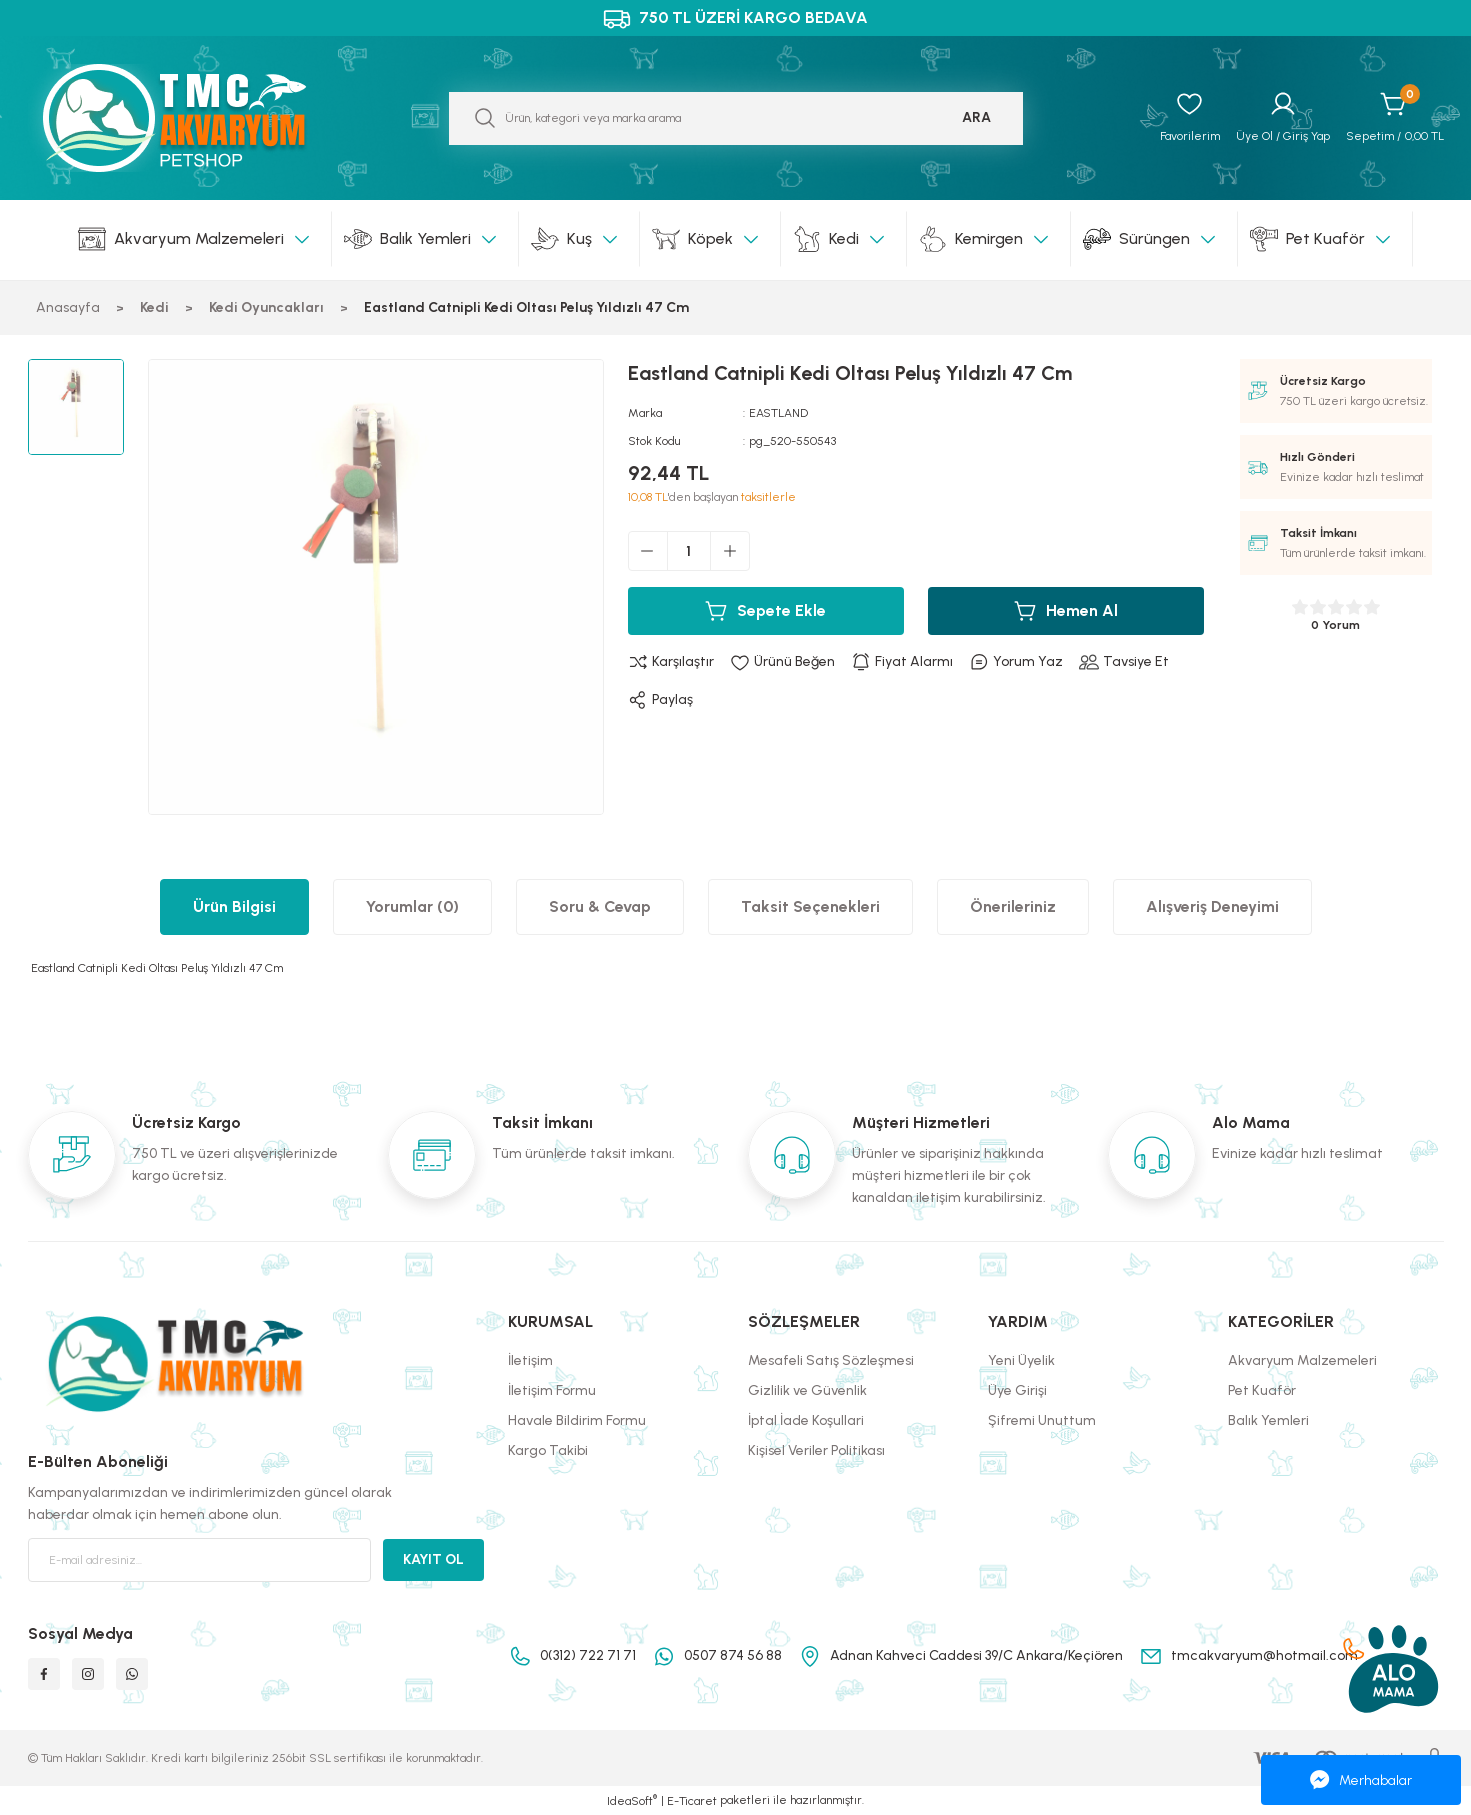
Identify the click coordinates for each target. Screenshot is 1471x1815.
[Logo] (196, 118)
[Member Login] (1283, 118)
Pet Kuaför (1262, 1390)
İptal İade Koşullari (806, 1420)
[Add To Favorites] (782, 662)
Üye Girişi (1017, 1390)
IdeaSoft (632, 1800)
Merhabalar (1361, 1780)
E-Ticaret (692, 1801)
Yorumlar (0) (412, 906)
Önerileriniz (1013, 906)
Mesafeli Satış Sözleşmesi (831, 1360)
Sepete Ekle (765, 611)
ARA (976, 117)
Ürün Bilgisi (234, 906)
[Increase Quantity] (730, 551)
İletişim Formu (552, 1390)
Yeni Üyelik (1021, 1360)
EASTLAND (778, 413)
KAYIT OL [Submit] (433, 1559)
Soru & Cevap (600, 906)
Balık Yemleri (1268, 1420)
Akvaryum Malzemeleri (1302, 1360)
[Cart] (1395, 118)
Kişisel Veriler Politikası (816, 1450)
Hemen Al (1066, 611)
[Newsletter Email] (200, 1560)
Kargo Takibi (548, 1450)
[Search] (736, 118)
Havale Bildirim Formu (577, 1420)
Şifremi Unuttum (1042, 1420)
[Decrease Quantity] (648, 551)
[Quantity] (689, 551)
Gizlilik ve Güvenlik (807, 1390)
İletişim (530, 1360)
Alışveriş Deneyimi (1212, 906)
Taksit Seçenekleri (810, 906)
